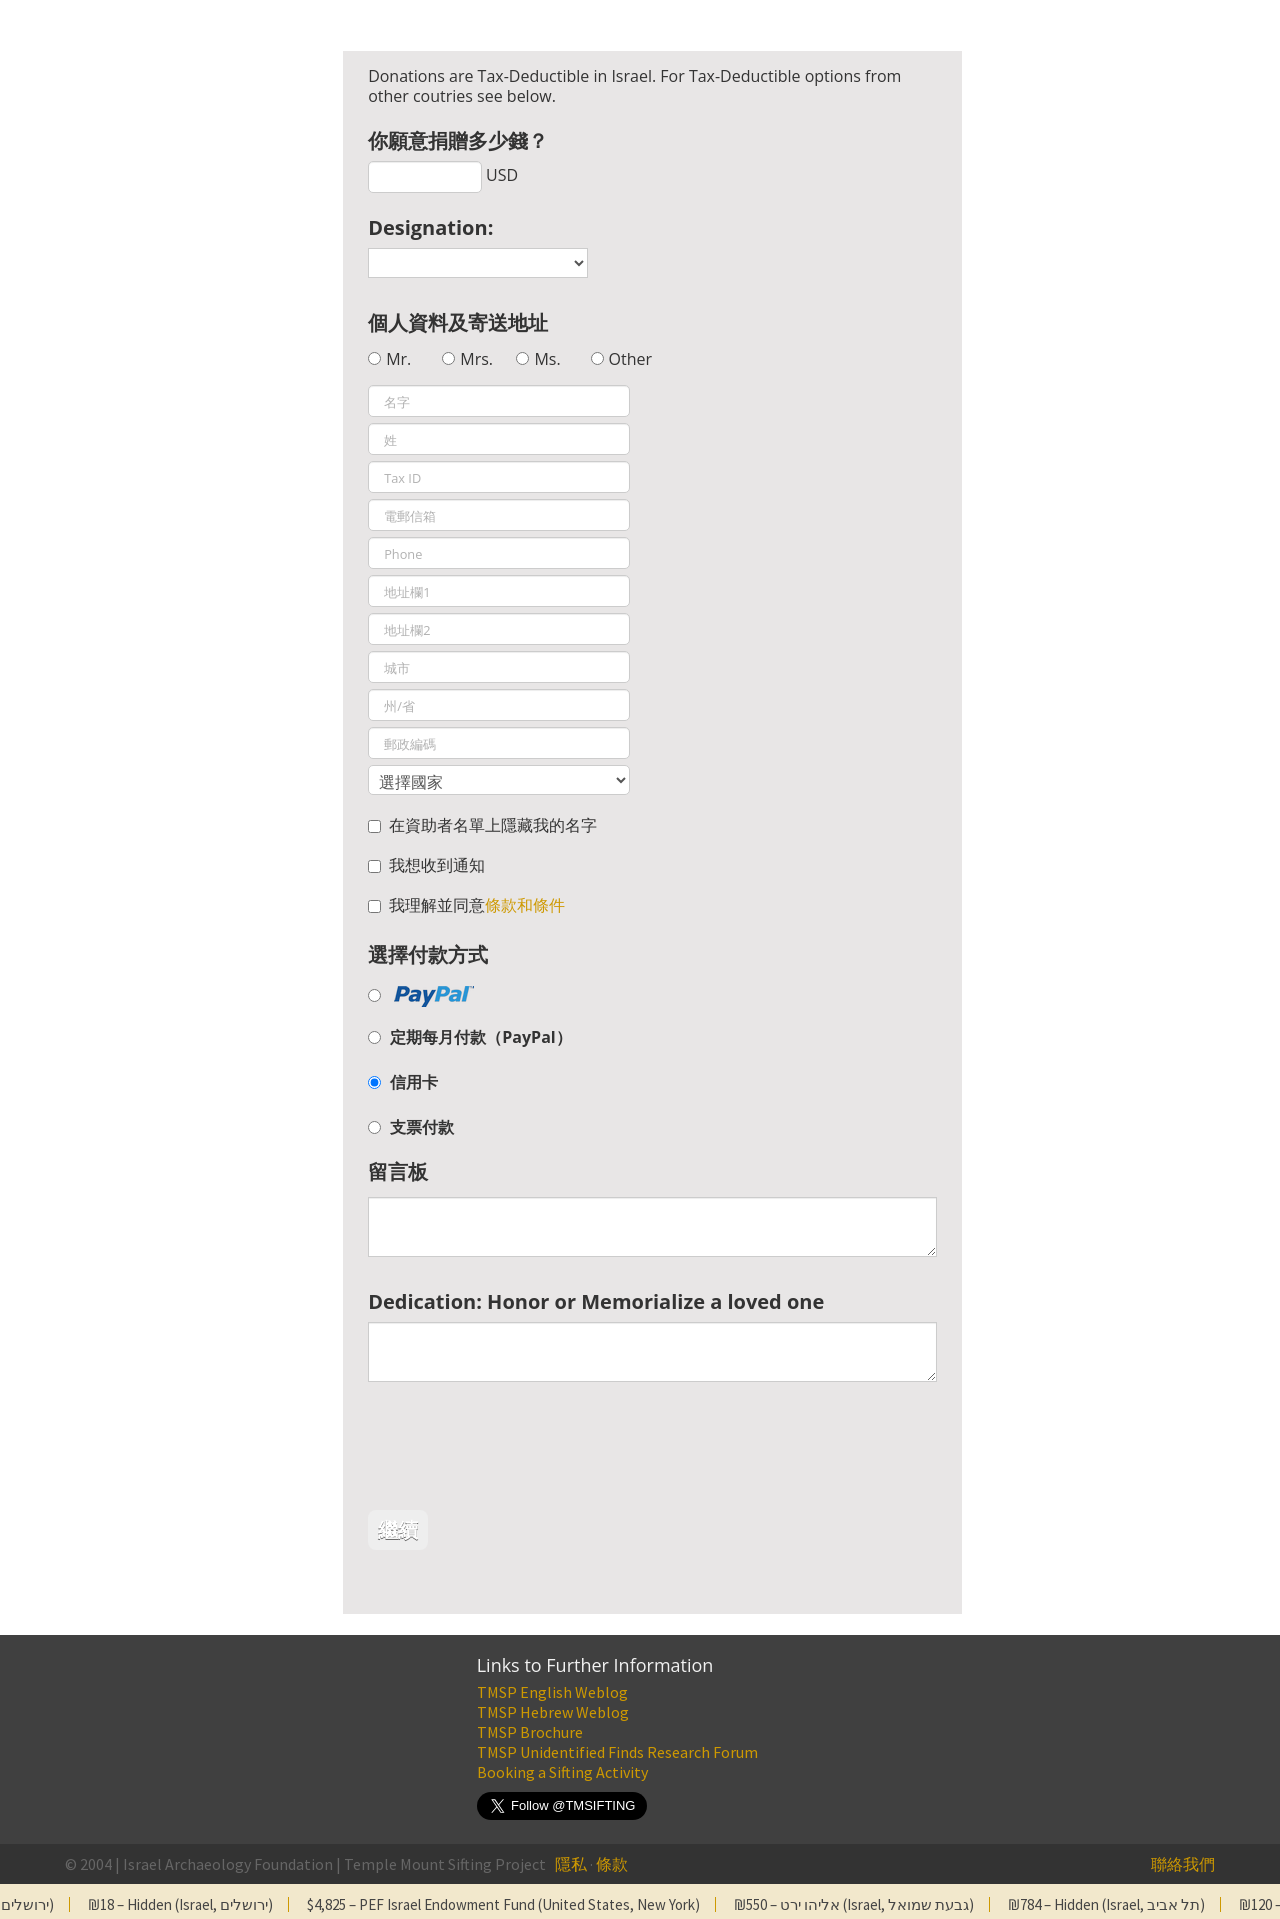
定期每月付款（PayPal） (480, 1037)
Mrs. (476, 359)
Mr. (398, 359)
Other (630, 359)
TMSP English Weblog (552, 1692)
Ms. (547, 359)
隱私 (571, 1864)
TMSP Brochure (530, 1732)
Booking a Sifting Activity (562, 1772)
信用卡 (414, 1082)
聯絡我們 (1183, 1864)
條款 (612, 1864)
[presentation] (520, 1451)
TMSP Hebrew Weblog (553, 1712)
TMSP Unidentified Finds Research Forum (617, 1752)
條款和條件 (525, 905)
